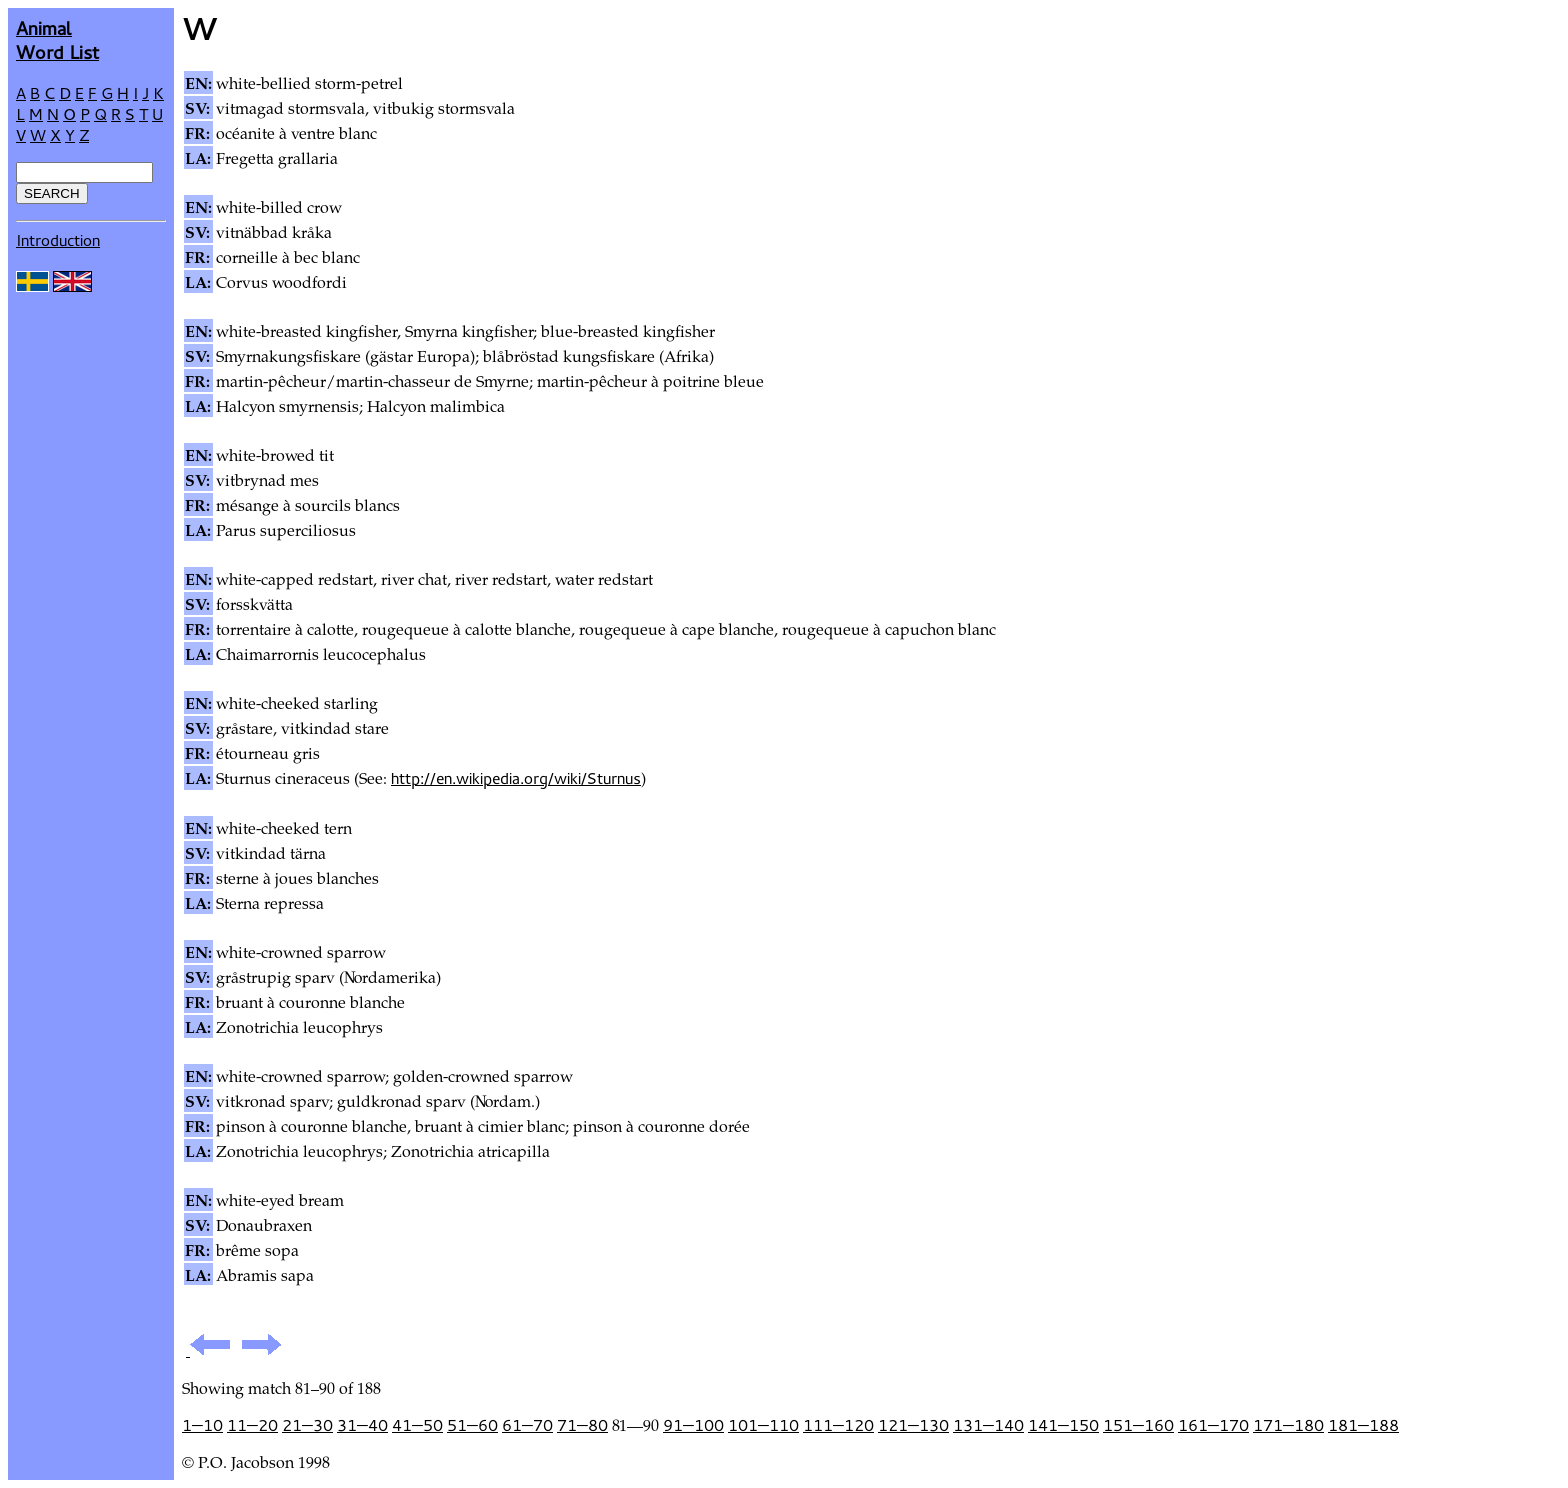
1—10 (202, 1425)
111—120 (838, 1425)
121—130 (913, 1425)
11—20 (252, 1425)
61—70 (527, 1425)
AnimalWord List (57, 39)
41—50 (417, 1425)
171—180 (1288, 1425)
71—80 (582, 1425)
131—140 (988, 1425)
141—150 (1063, 1425)
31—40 (362, 1425)
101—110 (763, 1425)
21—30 (307, 1425)
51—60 (472, 1425)
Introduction (58, 240)
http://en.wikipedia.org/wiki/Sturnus (516, 778)
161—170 (1213, 1425)
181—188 (1363, 1425)
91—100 (693, 1425)
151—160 (1138, 1425)
